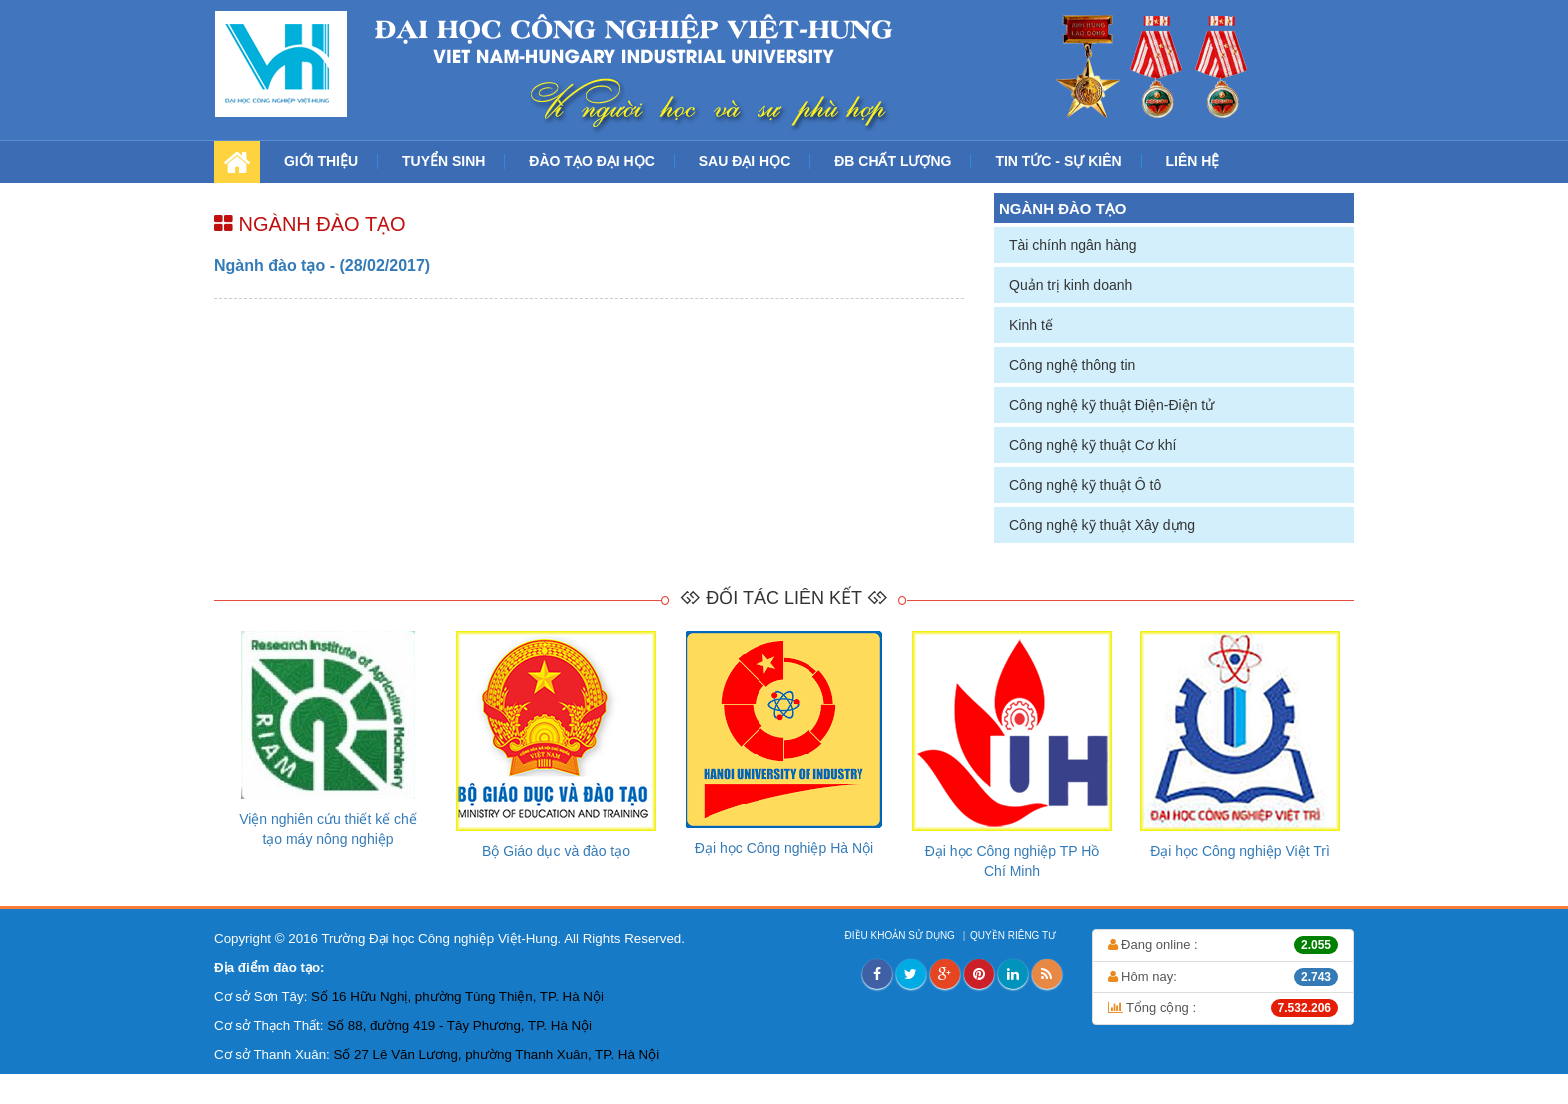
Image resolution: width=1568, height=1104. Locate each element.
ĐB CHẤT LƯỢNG (892, 161)
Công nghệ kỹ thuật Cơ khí (1092, 445)
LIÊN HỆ (1193, 161)
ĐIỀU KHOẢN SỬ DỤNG (901, 935)
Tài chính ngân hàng (1073, 245)
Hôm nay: (1223, 977)
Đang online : (1223, 945)
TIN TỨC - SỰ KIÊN (1058, 161)
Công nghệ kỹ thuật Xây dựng (1102, 525)
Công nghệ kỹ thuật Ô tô (1085, 485)
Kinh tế (1031, 325)
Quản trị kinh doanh (1070, 285)
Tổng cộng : (1223, 1008)
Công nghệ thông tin (1072, 365)
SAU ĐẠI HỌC (745, 161)
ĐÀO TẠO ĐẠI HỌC (591, 161)
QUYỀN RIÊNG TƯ (1014, 935)
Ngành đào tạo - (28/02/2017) (322, 265)
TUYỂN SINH (443, 161)
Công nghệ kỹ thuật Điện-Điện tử (1111, 405)
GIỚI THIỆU (321, 161)
